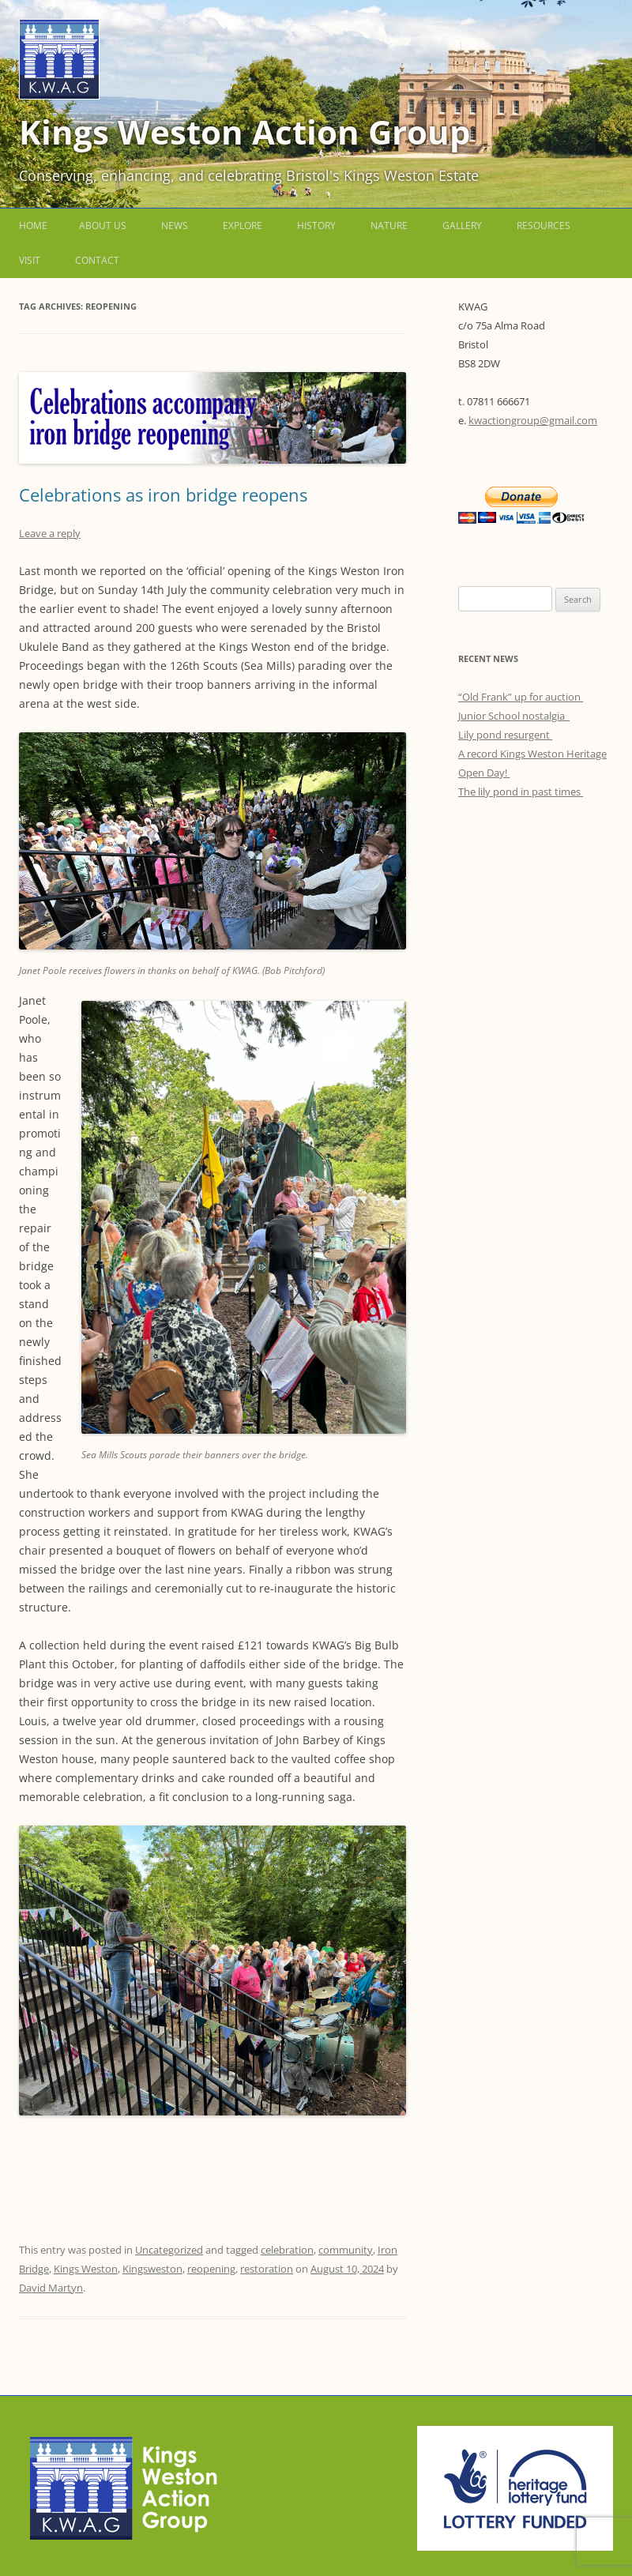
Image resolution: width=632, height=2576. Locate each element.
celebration (287, 2250)
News (174, 225)
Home (33, 225)
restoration (266, 2269)
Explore (242, 225)
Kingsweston (152, 2269)
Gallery (462, 225)
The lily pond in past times (520, 791)
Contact (97, 260)
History (316, 225)
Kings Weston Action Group (245, 131)
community (345, 2250)
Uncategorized (169, 2250)
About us (102, 225)
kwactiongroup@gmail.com (532, 420)
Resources (543, 225)
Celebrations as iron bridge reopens (163, 494)
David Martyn (51, 2288)
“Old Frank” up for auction (520, 697)
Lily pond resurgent (505, 735)
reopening (211, 2269)
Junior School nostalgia (514, 716)
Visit (29, 260)
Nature (389, 225)
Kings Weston (86, 2269)
